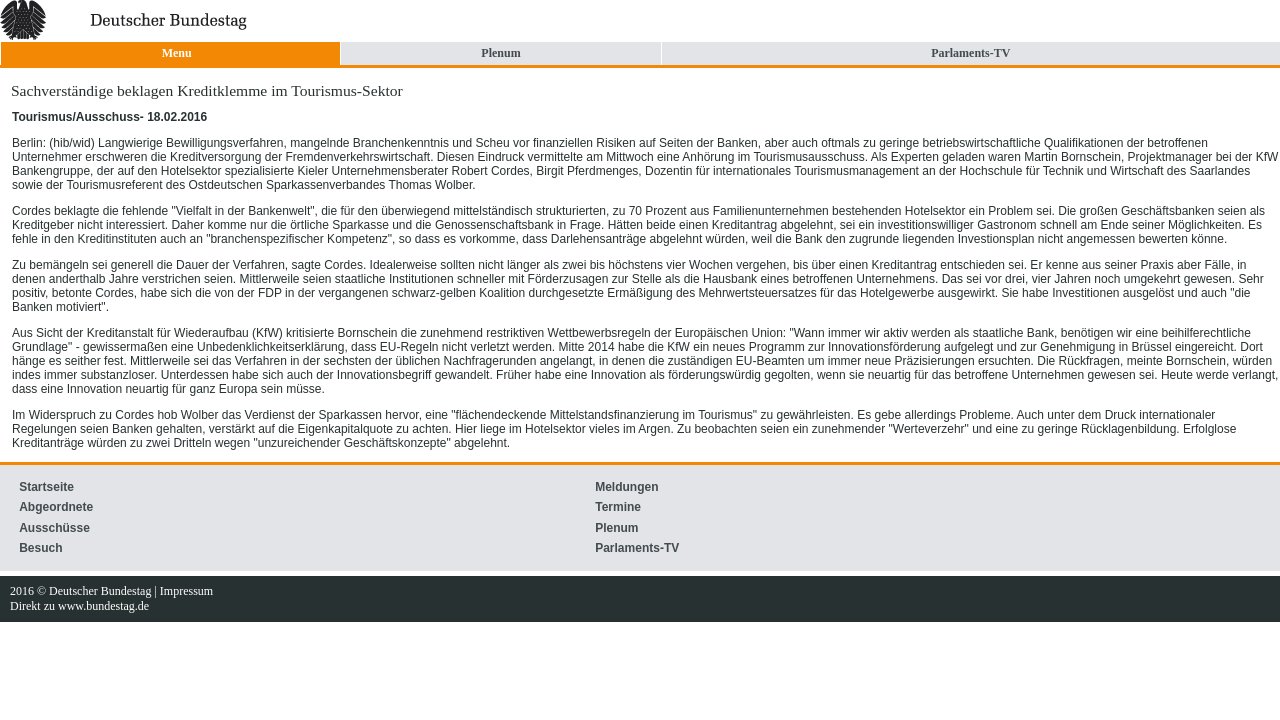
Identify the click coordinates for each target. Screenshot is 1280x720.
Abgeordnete (56, 507)
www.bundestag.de (103, 606)
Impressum (186, 591)
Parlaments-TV (970, 53)
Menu (177, 53)
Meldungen (626, 487)
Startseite (46, 487)
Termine (618, 507)
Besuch (40, 548)
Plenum (500, 53)
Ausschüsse (54, 528)
